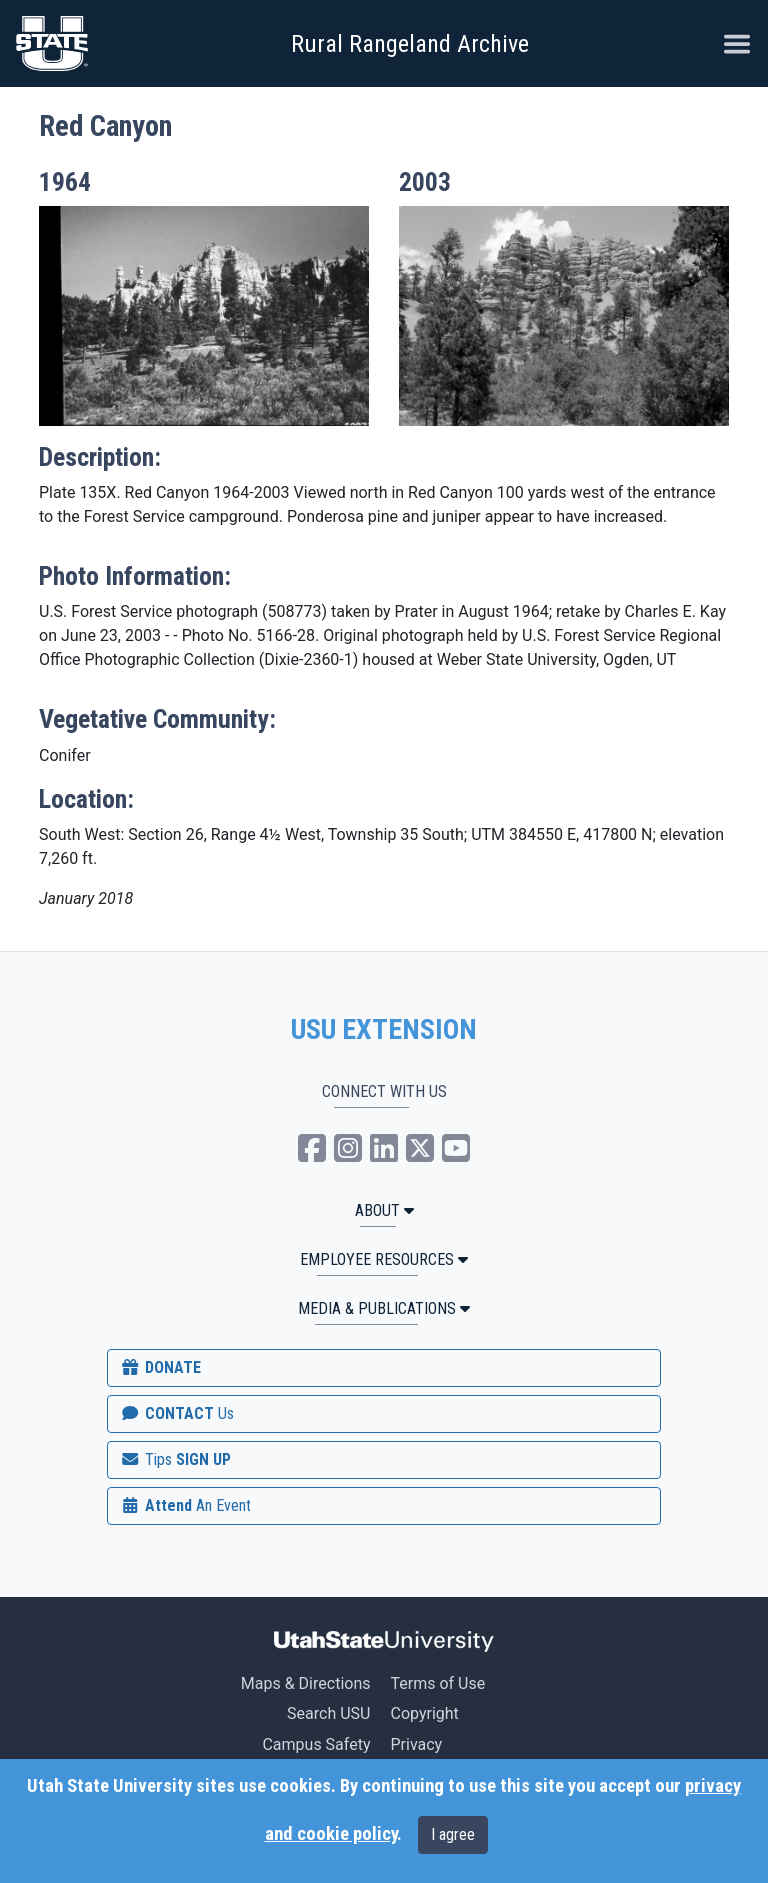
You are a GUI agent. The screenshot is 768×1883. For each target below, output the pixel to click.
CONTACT (176, 1413)
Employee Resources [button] (384, 1259)
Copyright (424, 1713)
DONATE (160, 1367)
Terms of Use (437, 1683)
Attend (185, 1505)
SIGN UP (175, 1459)
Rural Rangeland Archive (410, 44)
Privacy (416, 1744)
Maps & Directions (306, 1683)
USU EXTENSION (384, 1030)
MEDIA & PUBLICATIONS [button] (384, 1308)
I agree (453, 1834)
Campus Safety (316, 1744)
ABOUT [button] (384, 1210)
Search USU (328, 1713)
